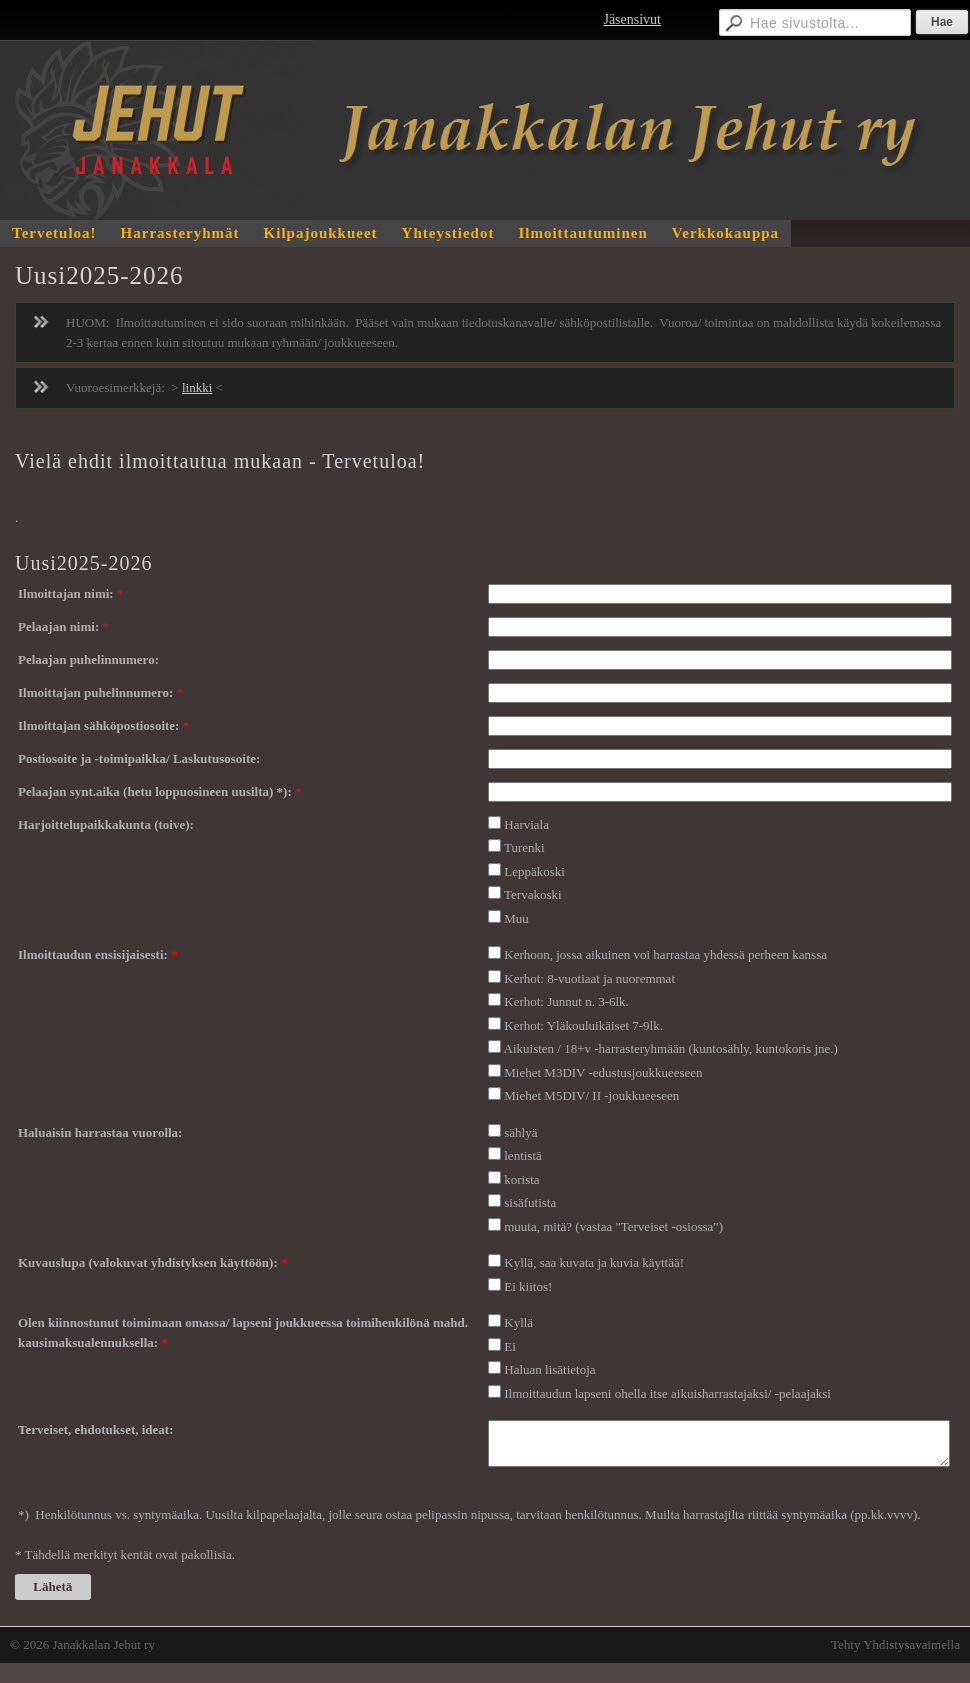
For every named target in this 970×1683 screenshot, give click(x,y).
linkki (197, 387)
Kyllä (518, 1322)
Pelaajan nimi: (60, 626)
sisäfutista (530, 1202)
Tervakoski (533, 894)
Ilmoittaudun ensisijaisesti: (94, 954)
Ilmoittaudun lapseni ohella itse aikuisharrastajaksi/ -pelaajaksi (667, 1393)
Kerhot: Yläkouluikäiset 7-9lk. (583, 1025)
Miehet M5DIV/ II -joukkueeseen (591, 1095)
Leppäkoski (534, 871)
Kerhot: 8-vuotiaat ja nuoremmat (589, 978)
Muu (516, 918)
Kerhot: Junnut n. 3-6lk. (566, 1001)
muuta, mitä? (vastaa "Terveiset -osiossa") (613, 1226)
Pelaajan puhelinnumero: (88, 659)
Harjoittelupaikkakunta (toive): (106, 824)
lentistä (523, 1155)
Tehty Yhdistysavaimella (895, 1644)
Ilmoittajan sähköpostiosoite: (100, 725)
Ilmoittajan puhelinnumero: (97, 692)
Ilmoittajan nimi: (67, 593)
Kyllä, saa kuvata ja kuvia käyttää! (594, 1262)
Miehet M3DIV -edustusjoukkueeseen (603, 1072)
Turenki (524, 847)
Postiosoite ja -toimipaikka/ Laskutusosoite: (139, 758)
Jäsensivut (632, 19)
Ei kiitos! (528, 1286)
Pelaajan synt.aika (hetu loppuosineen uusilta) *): (156, 791)
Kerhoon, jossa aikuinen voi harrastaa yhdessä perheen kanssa (665, 954)
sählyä (520, 1132)
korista (521, 1179)
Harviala (526, 824)
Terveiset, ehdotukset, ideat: (96, 1429)
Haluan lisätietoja (549, 1369)
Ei (510, 1346)
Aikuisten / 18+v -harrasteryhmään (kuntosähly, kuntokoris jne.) (671, 1048)
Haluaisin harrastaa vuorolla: (100, 1132)
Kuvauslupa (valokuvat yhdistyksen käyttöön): (149, 1262)
